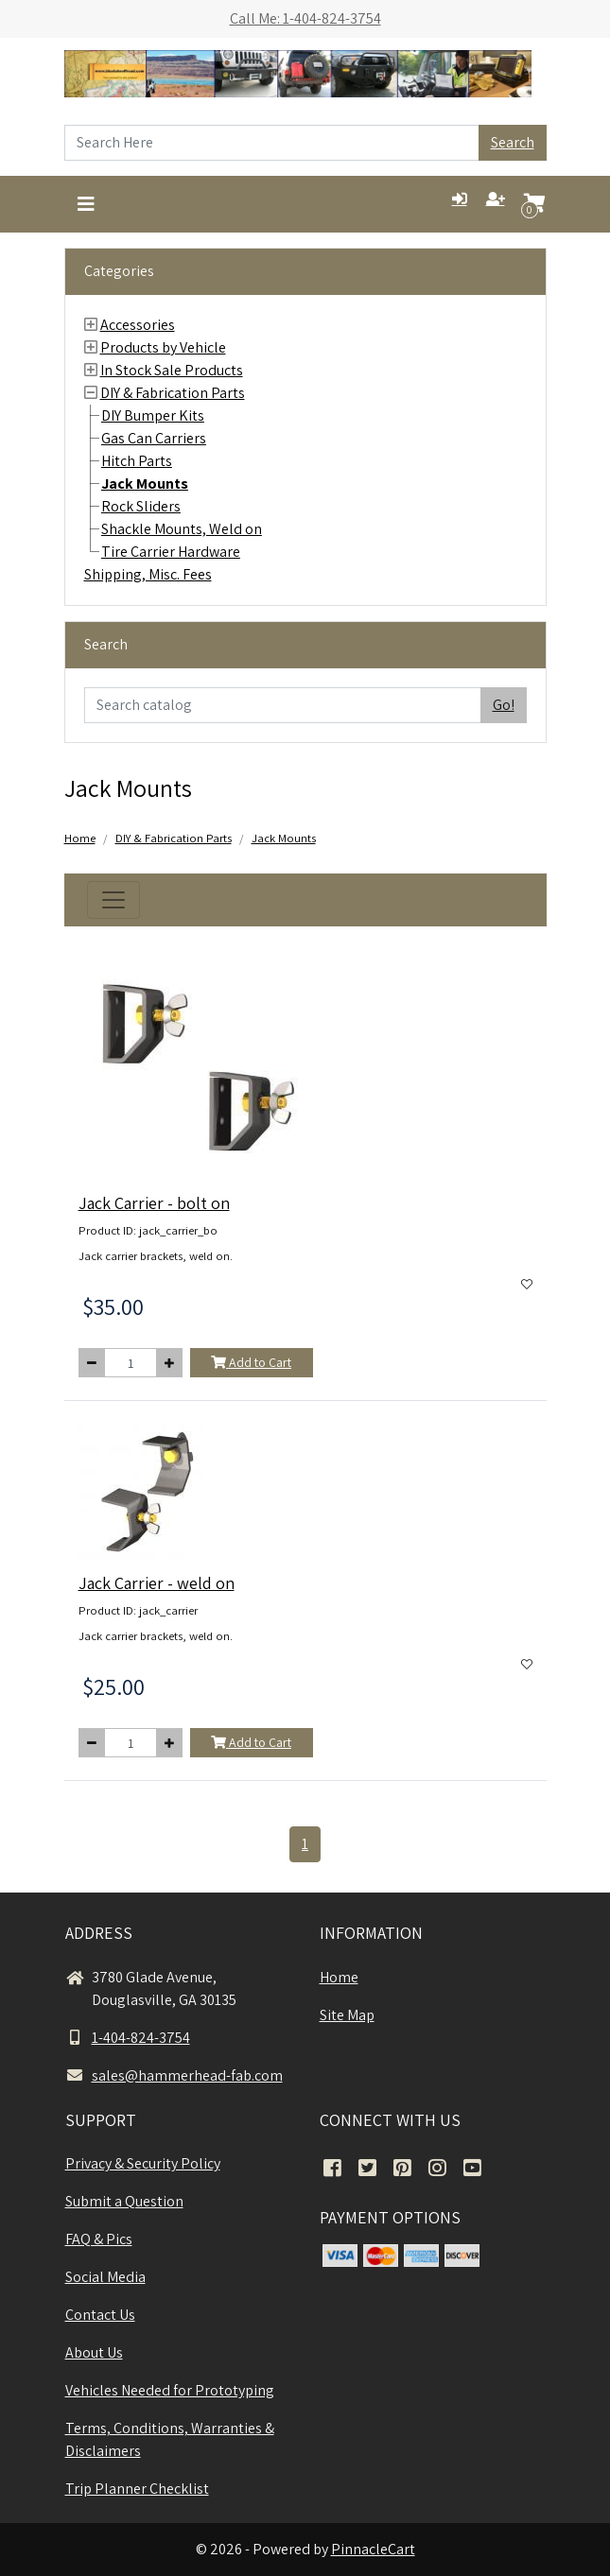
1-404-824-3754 (127, 2038)
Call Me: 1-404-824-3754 (305, 18)
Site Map (347, 2015)
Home (80, 838)
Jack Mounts (144, 483)
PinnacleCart (373, 2549)
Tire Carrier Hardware (170, 552)
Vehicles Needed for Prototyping (169, 2390)
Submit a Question (124, 2201)
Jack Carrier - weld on (156, 1583)
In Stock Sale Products (171, 370)
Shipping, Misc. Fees (148, 574)
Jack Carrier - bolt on (154, 1203)
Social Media (105, 2277)
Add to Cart (251, 1362)
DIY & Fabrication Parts (172, 393)
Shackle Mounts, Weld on (181, 529)
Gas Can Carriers (153, 438)
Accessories (137, 325)
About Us (94, 2352)
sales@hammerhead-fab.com (174, 2075)
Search (512, 142)
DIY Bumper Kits (152, 415)
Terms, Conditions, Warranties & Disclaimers (169, 2439)
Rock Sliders (141, 506)
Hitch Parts (136, 461)
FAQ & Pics (98, 2239)
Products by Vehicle (163, 347)
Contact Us (100, 2315)
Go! (503, 705)
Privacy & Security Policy (142, 2163)
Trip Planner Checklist (137, 2488)
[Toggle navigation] (86, 204)
